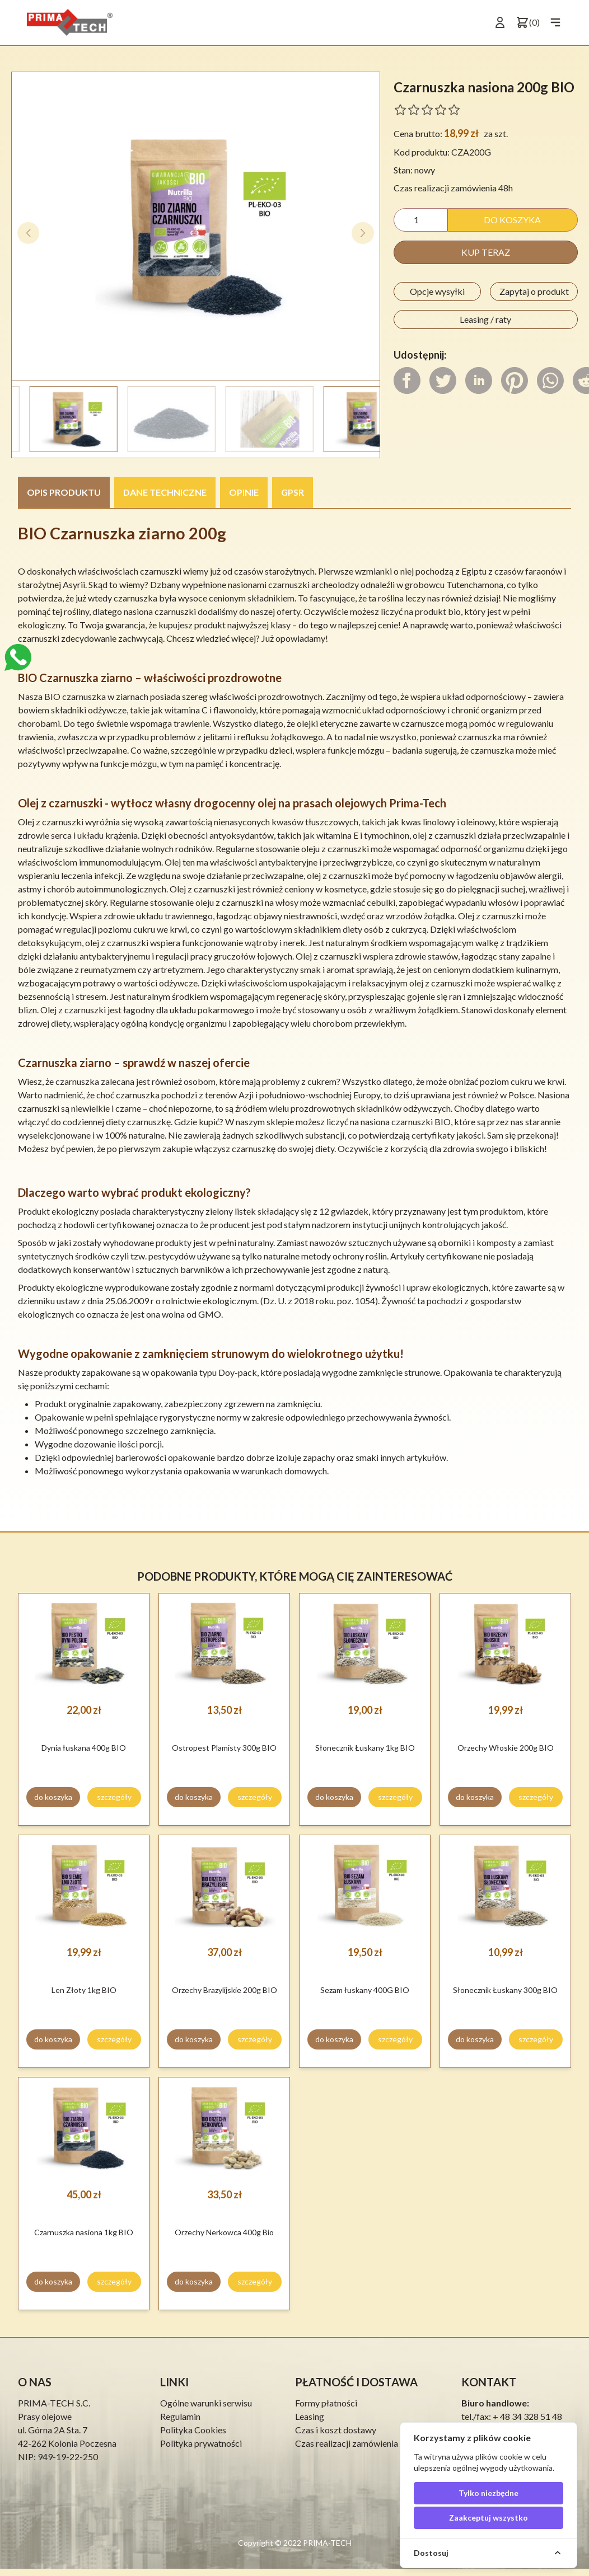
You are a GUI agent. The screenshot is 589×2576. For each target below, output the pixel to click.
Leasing (309, 2416)
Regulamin (180, 2416)
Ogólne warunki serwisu (206, 2403)
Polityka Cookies (193, 2429)
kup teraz (485, 252)
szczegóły (114, 1797)
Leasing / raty (485, 319)
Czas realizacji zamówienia (346, 2443)
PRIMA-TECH (326, 2542)
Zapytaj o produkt (534, 291)
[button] (362, 233)
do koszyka (512, 219)
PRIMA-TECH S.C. (54, 2403)
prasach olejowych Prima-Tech (369, 803)
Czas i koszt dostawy (335, 2429)
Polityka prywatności (201, 2443)
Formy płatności (326, 2403)
